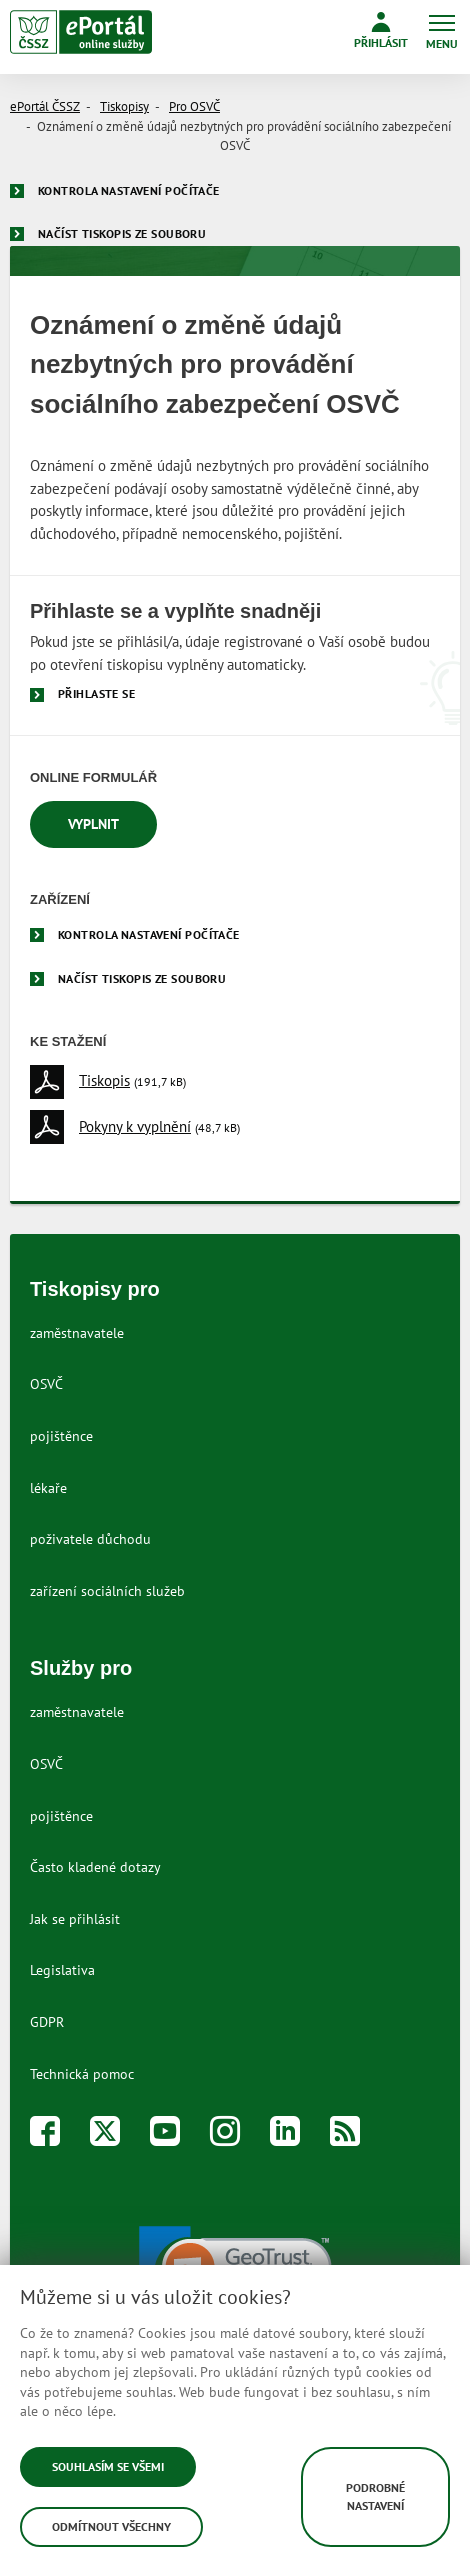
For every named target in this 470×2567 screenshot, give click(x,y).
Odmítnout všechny (111, 2526)
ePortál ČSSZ (45, 106)
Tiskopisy (124, 106)
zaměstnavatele (77, 1333)
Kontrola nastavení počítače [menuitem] (149, 934)
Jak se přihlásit (75, 1919)
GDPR (47, 2022)
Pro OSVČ (194, 106)
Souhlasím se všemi (108, 2466)
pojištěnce (61, 1436)
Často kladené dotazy (95, 1867)
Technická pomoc (82, 2074)
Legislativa (62, 1970)
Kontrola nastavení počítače (129, 190)
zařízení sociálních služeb (107, 1591)
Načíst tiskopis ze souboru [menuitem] (142, 978)
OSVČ (46, 1384)
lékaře (48, 1488)
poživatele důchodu (90, 1539)
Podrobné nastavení (375, 2496)
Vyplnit (93, 824)
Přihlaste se (96, 693)
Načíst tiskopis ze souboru (122, 233)
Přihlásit (381, 31)
